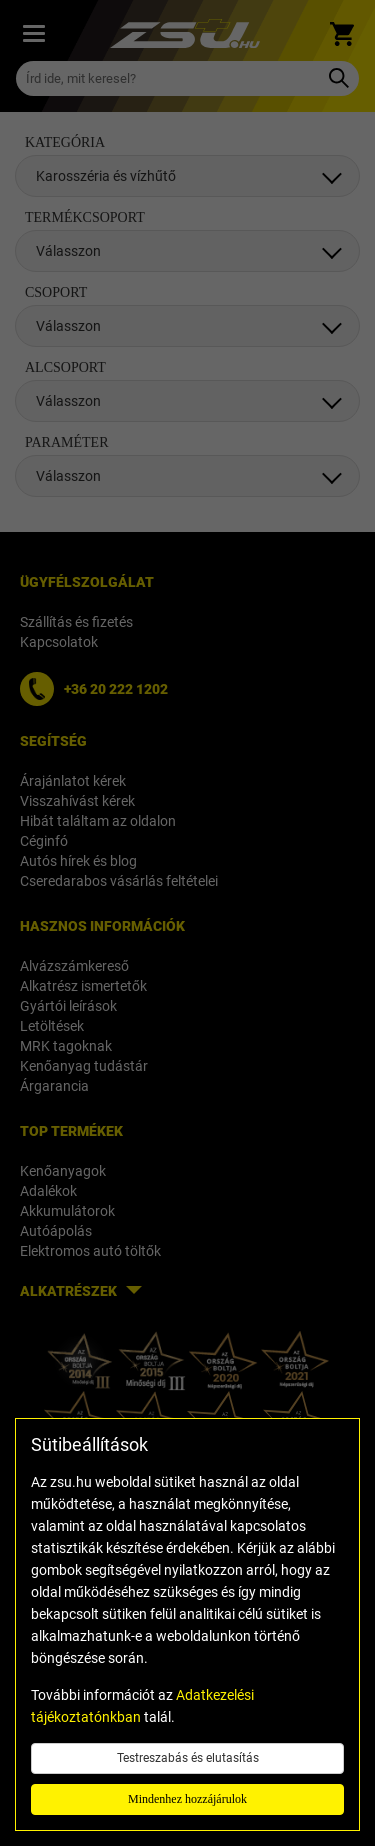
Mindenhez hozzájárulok (187, 1799)
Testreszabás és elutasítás (188, 1758)
